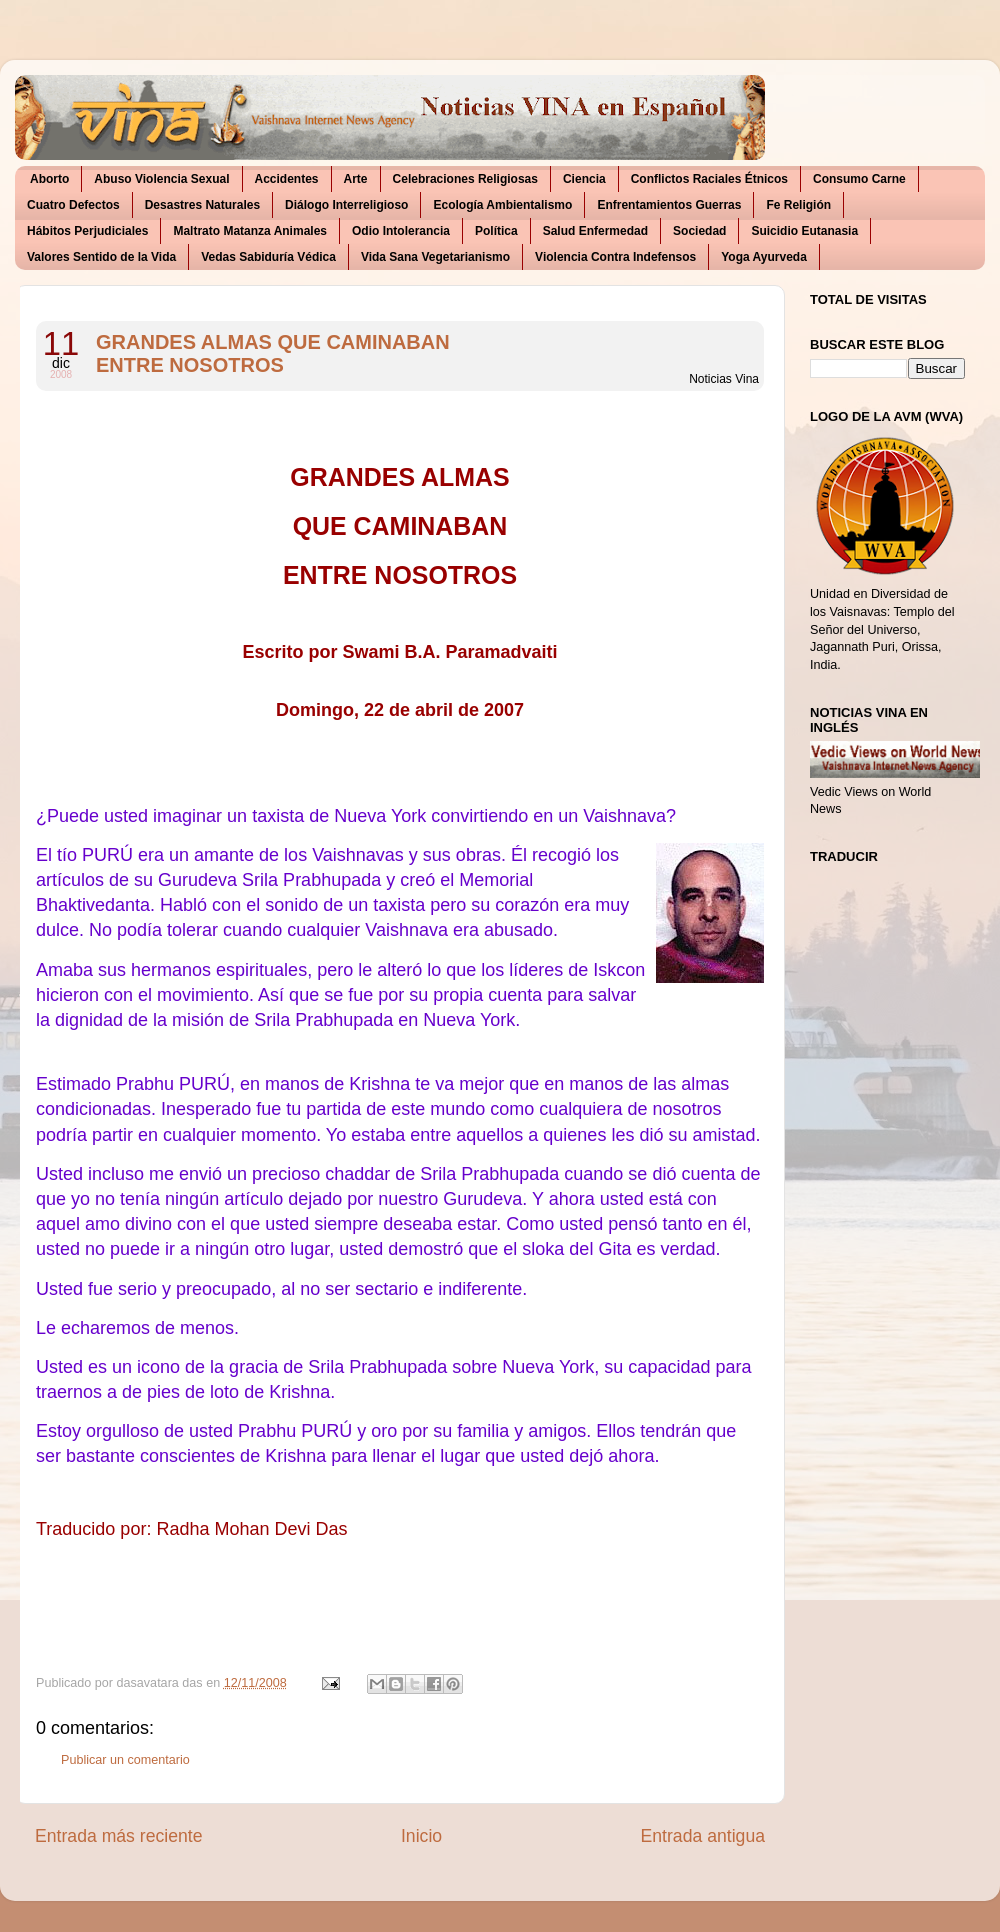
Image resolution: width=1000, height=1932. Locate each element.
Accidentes (287, 179)
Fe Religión (798, 205)
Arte (356, 179)
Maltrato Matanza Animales (250, 231)
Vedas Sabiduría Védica (268, 257)
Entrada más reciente (119, 1836)
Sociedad (699, 231)
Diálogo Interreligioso (346, 205)
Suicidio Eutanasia (804, 231)
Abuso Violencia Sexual (161, 179)
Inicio (421, 1836)
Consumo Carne (859, 179)
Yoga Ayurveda (764, 257)
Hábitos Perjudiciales (87, 231)
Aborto (49, 179)
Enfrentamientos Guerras (669, 205)
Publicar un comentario (125, 1760)
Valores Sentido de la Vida (101, 257)
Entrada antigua (703, 1836)
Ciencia (584, 179)
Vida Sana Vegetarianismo (435, 257)
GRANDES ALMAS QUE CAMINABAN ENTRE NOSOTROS (273, 353)
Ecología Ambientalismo (502, 205)
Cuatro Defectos (73, 205)
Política (496, 231)
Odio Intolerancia (401, 231)
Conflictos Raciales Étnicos (709, 179)
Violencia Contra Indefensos (615, 257)
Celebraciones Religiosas (465, 179)
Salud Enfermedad (595, 231)
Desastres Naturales (202, 205)
